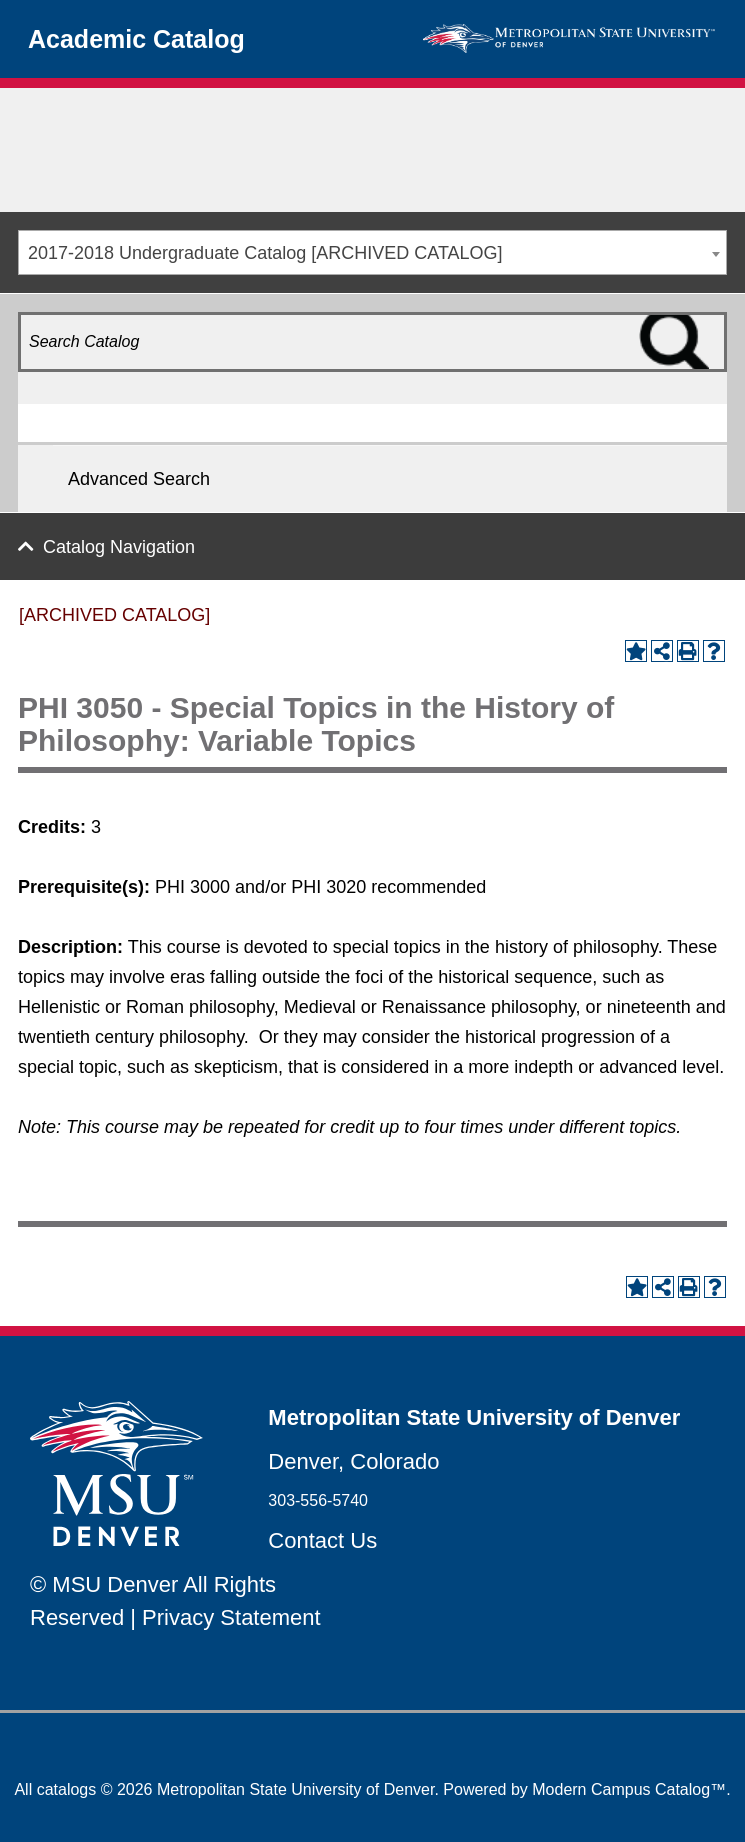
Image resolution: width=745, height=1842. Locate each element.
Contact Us (322, 1540)
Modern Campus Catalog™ (629, 1789)
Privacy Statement (231, 1617)
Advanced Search (139, 479)
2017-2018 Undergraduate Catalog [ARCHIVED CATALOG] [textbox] (265, 253)
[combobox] (372, 252)
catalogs (67, 1789)
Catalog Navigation (119, 547)
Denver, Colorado (353, 1461)
